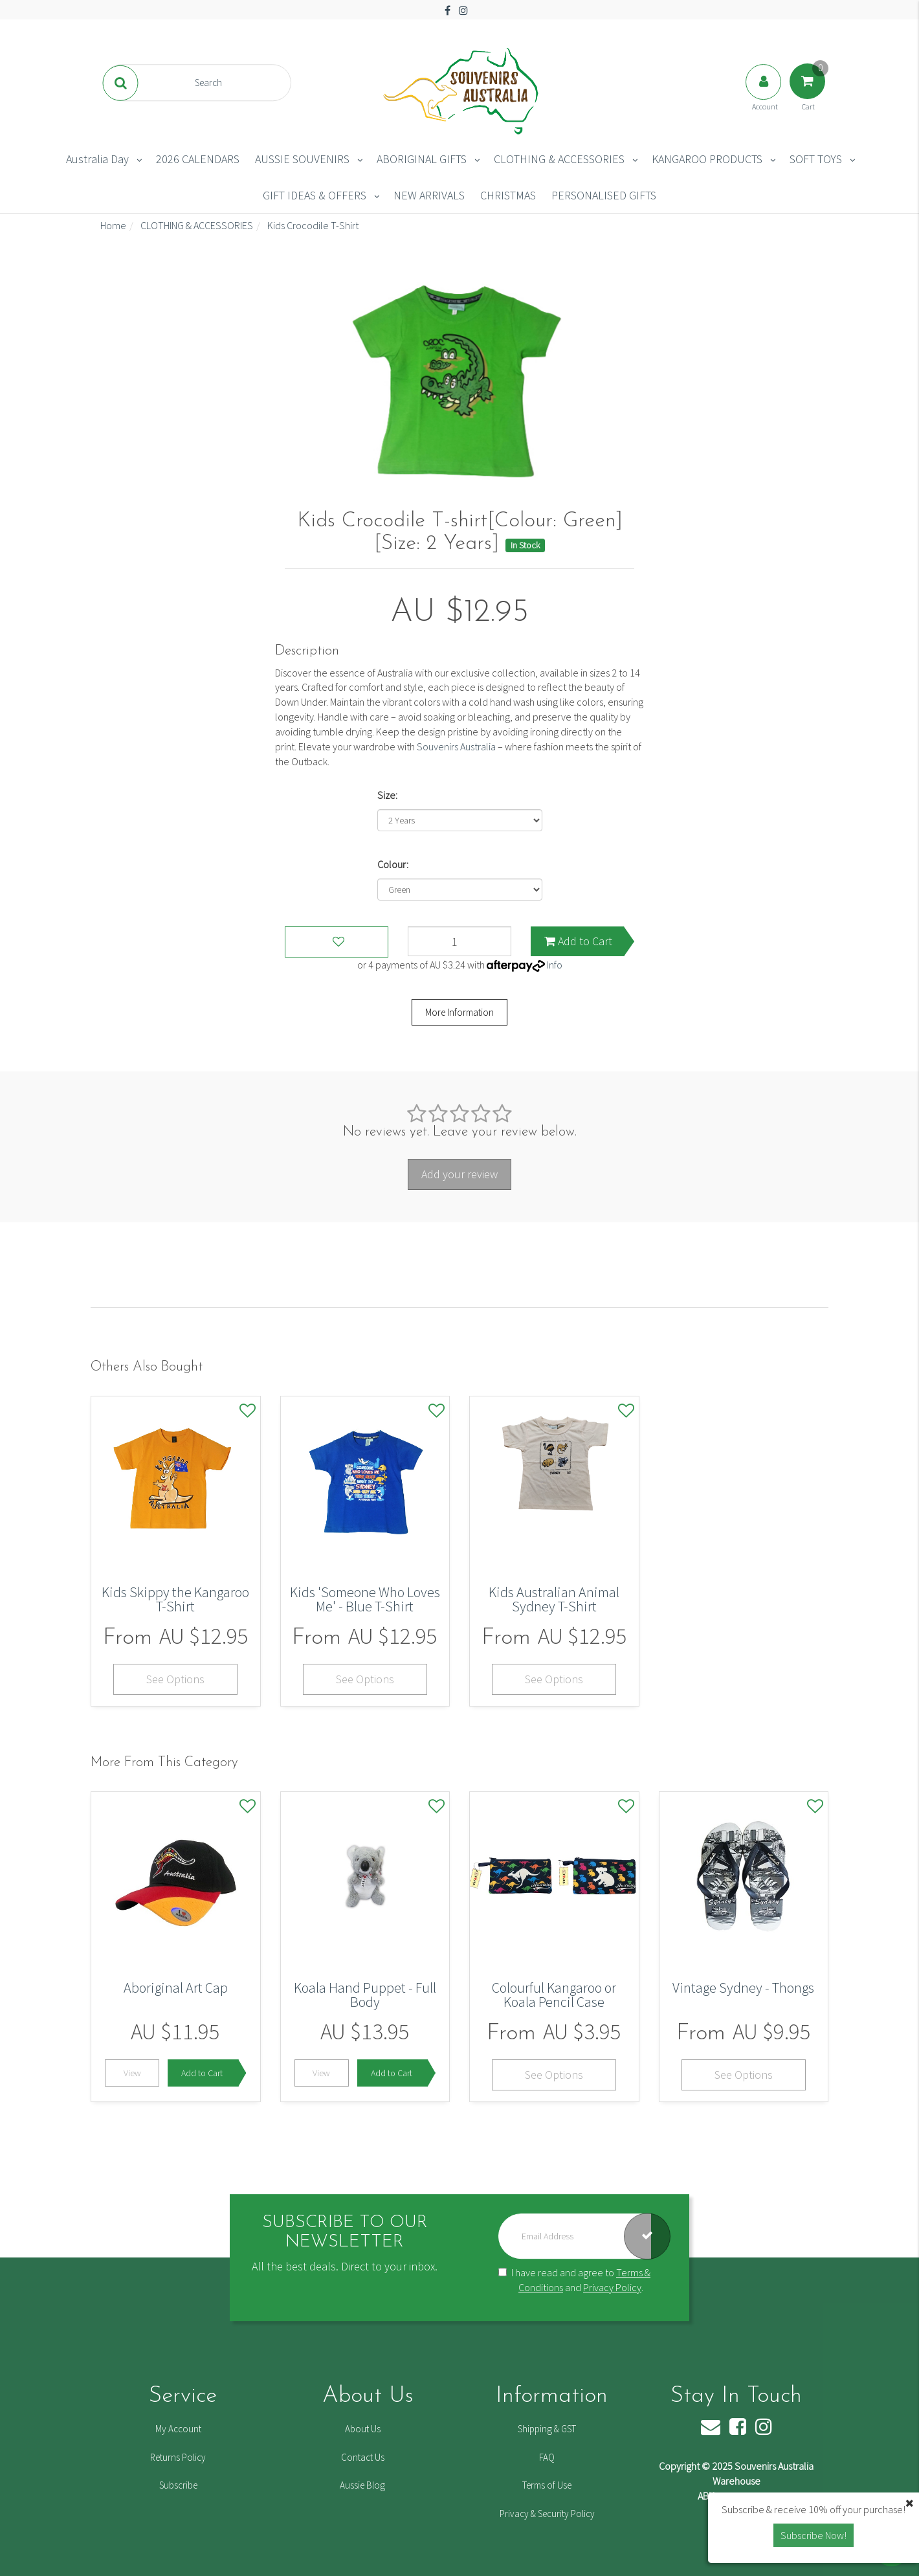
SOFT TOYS (816, 158)
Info (554, 964)
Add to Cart (578, 941)
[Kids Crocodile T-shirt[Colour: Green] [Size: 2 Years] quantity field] (459, 941)
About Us (363, 2429)
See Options (175, 1679)
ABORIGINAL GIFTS (422, 158)
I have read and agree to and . (574, 2280)
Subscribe (178, 2485)
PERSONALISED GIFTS (603, 195)
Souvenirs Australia (456, 746)
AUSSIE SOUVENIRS (302, 158)
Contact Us (362, 2457)
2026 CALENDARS (197, 158)
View (132, 2073)
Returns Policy (178, 2457)
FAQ (547, 2457)
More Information (459, 1012)
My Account (178, 2429)
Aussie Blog (362, 2485)
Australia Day (97, 158)
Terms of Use (546, 2485)
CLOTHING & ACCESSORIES (559, 158)
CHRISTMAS (508, 195)
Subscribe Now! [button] (814, 2535)
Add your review (459, 1174)
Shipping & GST (547, 2429)
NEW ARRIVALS (429, 195)
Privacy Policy (612, 2287)
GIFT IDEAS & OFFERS (314, 195)
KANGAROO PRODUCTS (707, 158)
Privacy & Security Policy (547, 2513)
